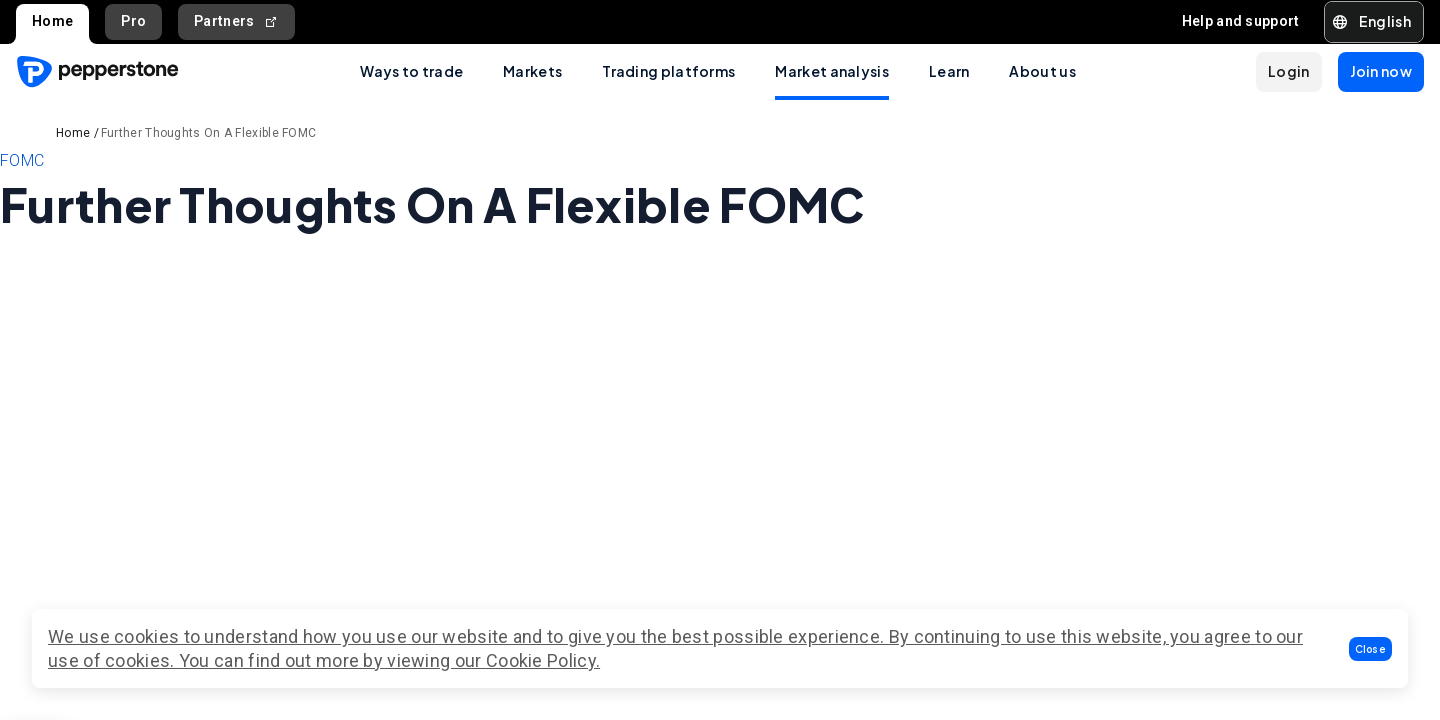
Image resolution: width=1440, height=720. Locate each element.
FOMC (22, 160)
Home (52, 21)
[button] (1371, 649)
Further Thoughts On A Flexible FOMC (209, 133)
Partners (236, 21)
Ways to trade (411, 71)
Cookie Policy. (543, 660)
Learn (949, 71)
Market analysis (832, 71)
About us (1042, 71)
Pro (133, 21)
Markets (532, 71)
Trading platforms (668, 71)
